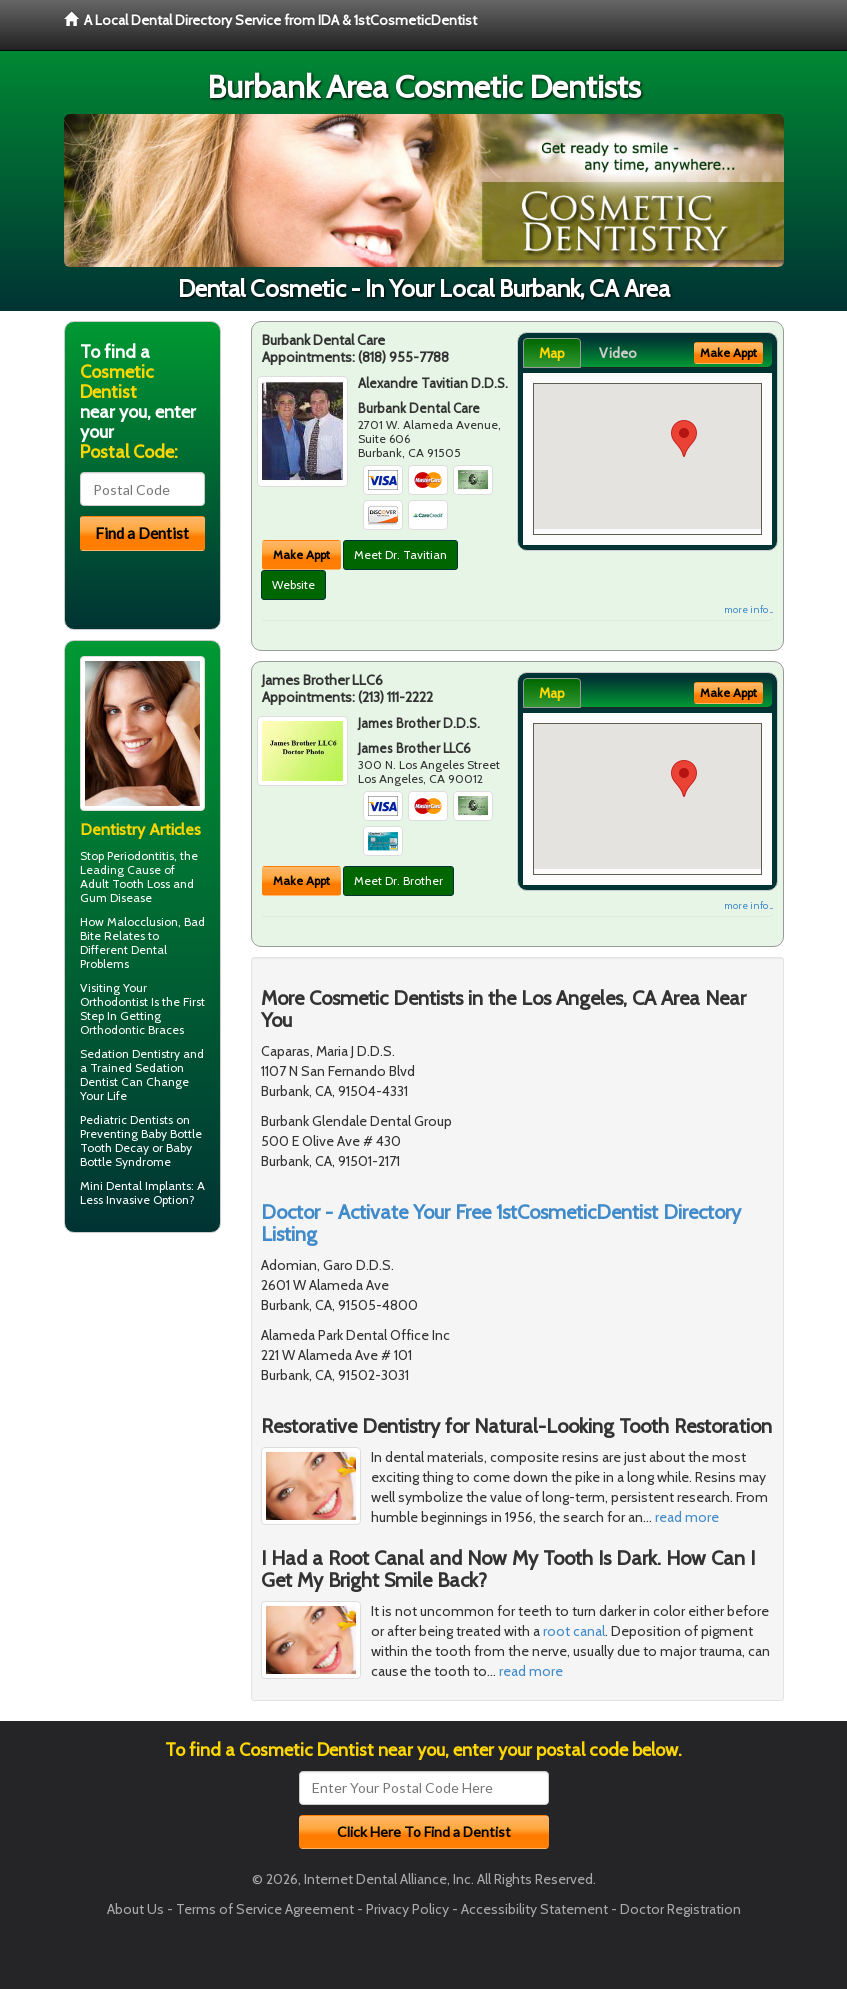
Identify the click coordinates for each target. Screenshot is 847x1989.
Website (293, 584)
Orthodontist (114, 1001)
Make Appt (301, 554)
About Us (135, 1909)
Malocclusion (142, 921)
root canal (574, 1631)
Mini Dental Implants (135, 1185)
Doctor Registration (680, 1909)
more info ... (748, 609)
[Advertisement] (166, 1403)
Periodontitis (140, 855)
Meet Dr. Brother (398, 880)
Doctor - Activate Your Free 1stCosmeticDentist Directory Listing (501, 1223)
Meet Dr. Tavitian (400, 554)
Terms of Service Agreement (265, 1909)
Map (552, 353)
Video (618, 353)
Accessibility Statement (534, 1909)
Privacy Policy (407, 1909)
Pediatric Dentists (126, 1119)
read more (687, 1517)
